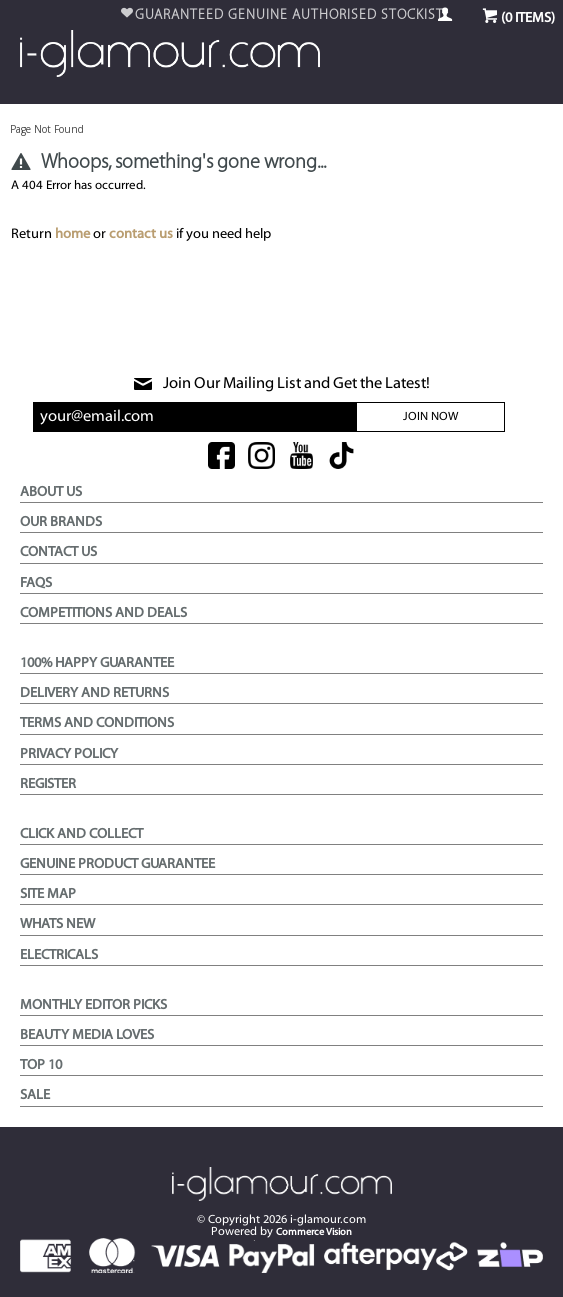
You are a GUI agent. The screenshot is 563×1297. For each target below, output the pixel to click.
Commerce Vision (314, 1232)
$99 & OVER (289, 15)
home (72, 234)
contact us (141, 234)
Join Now (430, 417)
